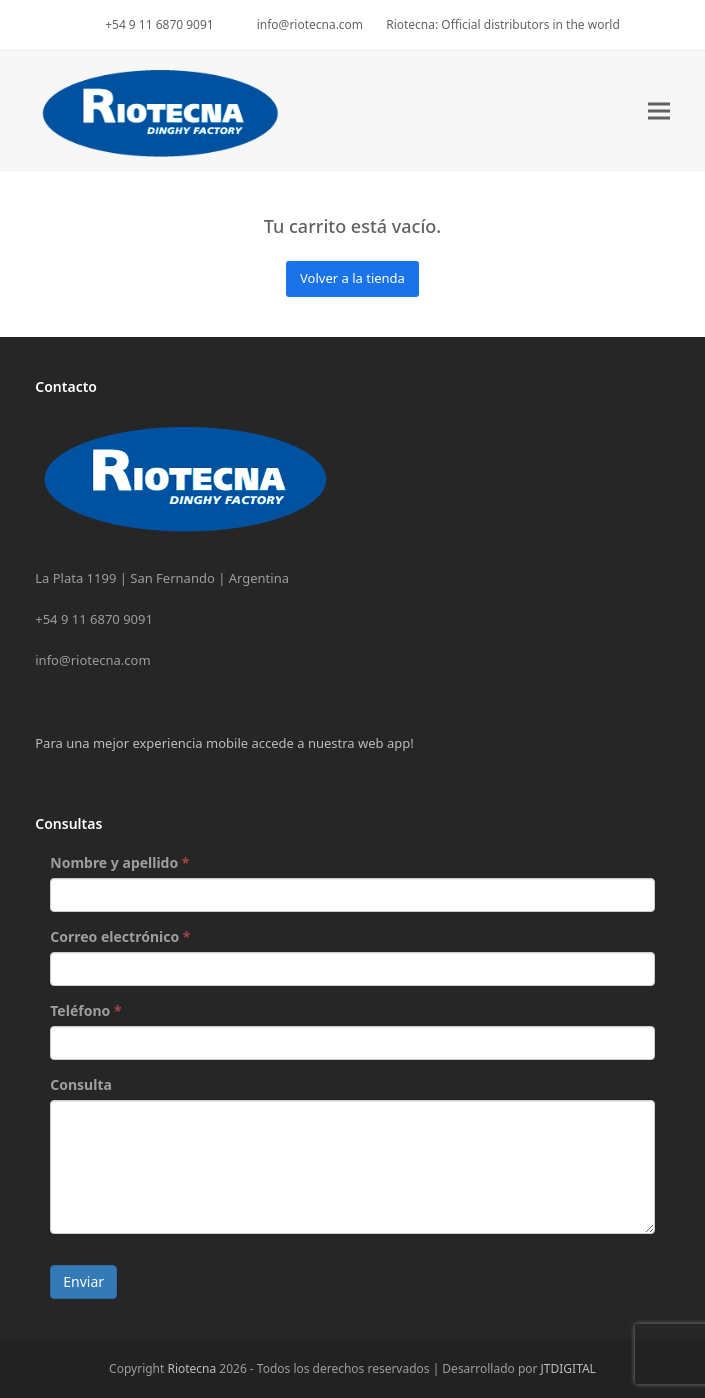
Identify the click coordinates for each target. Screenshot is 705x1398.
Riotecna (191, 1368)
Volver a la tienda (352, 278)
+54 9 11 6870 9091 (159, 24)
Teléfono (85, 1010)
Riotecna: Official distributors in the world (503, 24)
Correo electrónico (120, 936)
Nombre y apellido (119, 862)
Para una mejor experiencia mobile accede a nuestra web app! (224, 743)
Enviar (83, 1281)
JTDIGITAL (568, 1368)
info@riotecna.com (310, 24)
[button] (659, 111)
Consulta (81, 1084)
